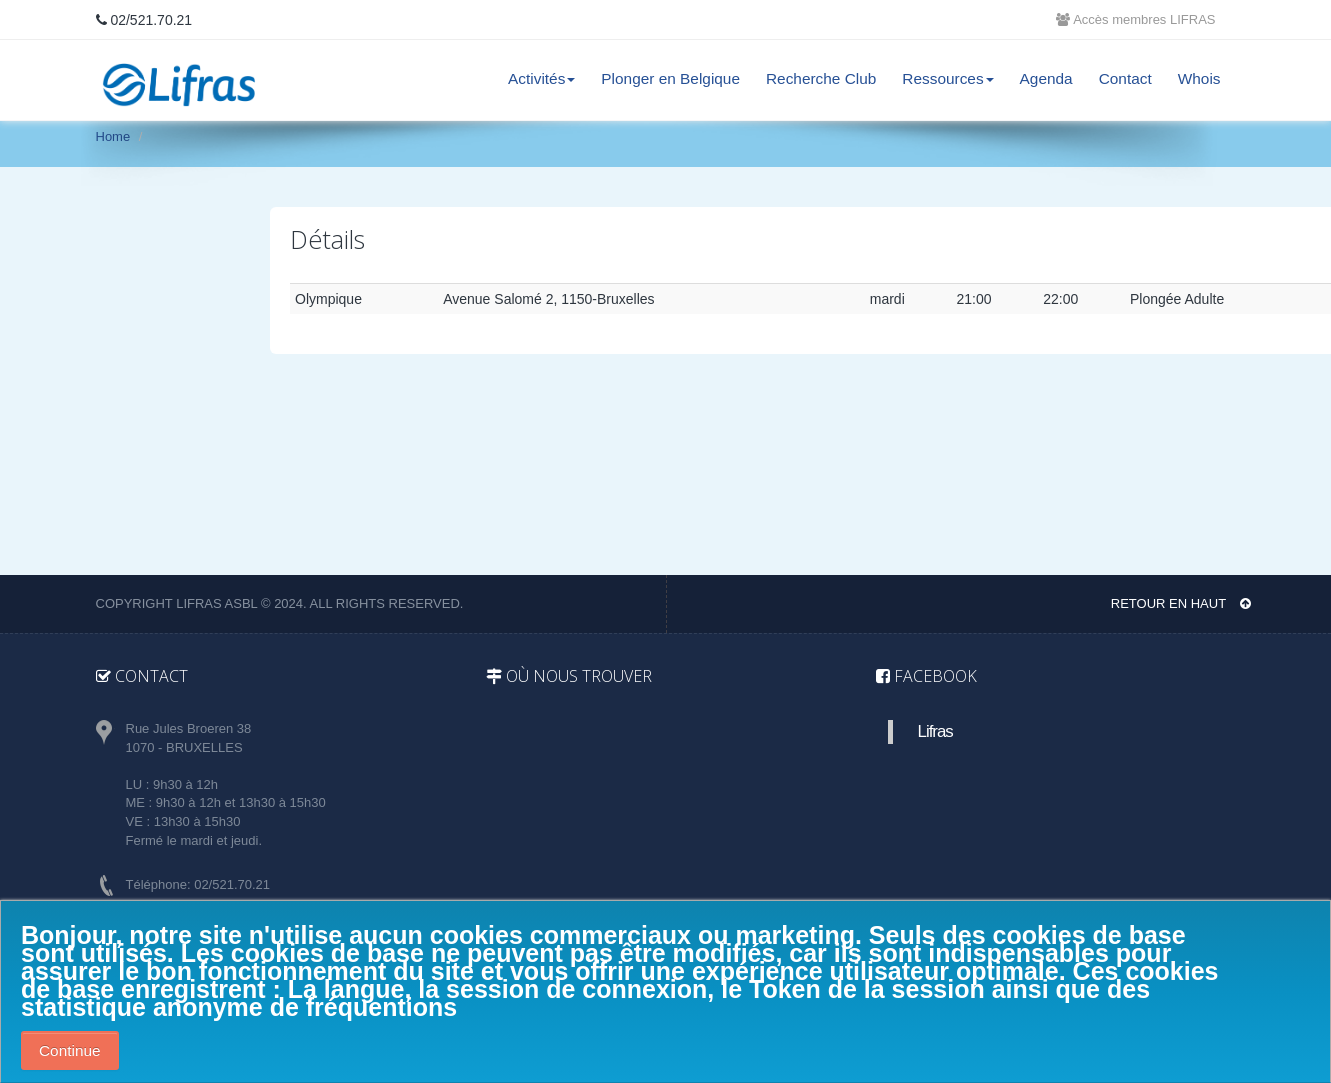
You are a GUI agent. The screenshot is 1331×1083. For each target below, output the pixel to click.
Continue (70, 1050)
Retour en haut (1181, 603)
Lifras (935, 731)
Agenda (1046, 78)
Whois (1199, 78)
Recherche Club (821, 78)
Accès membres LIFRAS (1135, 19)
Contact (1125, 78)
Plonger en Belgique (670, 78)
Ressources (947, 78)
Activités (541, 78)
